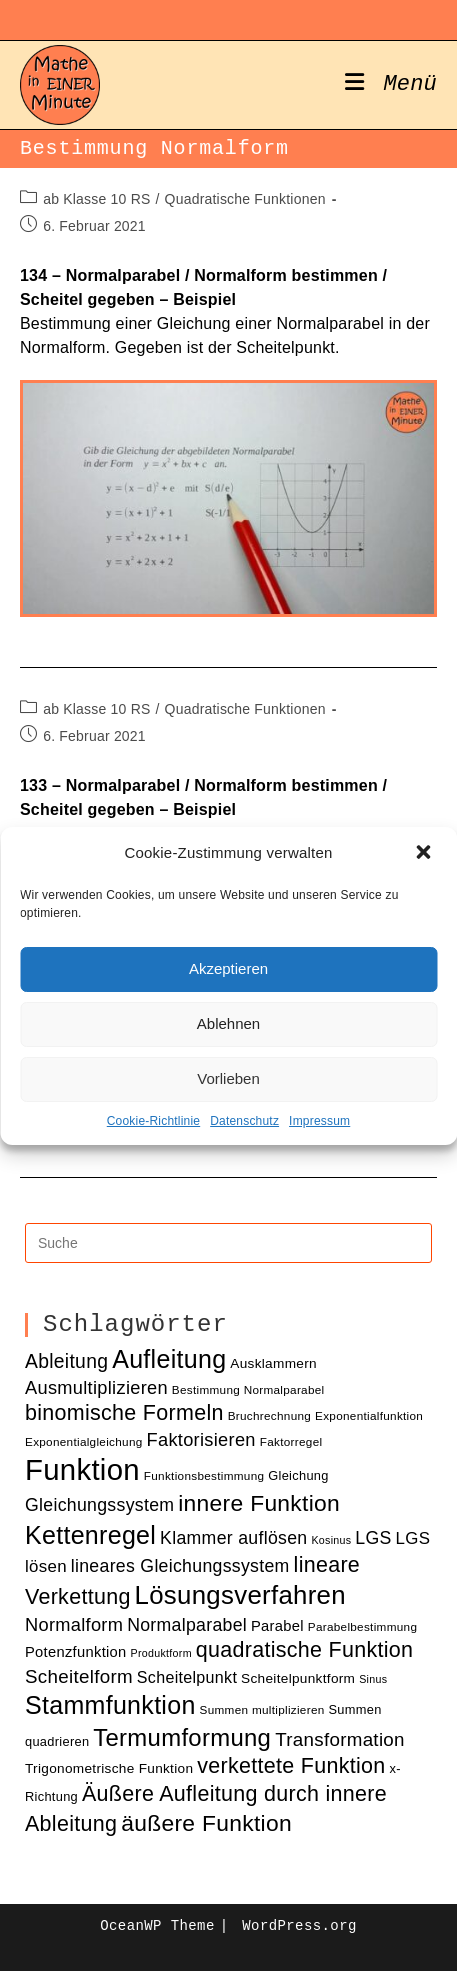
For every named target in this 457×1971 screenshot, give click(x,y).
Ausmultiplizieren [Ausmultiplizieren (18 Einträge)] (96, 1387)
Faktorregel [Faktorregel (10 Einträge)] (291, 1441)
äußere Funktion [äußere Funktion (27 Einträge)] (206, 1823)
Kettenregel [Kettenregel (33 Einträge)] (90, 1535)
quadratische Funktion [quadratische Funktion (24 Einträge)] (305, 1650)
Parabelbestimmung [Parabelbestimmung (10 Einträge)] (362, 1626)
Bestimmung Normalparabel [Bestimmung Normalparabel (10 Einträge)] (248, 1389)
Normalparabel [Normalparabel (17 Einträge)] (187, 1625)
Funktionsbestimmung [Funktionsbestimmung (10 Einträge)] (204, 1475)
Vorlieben (228, 1078)
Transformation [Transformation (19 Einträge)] (340, 1739)
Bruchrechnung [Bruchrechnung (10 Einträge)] (270, 1415)
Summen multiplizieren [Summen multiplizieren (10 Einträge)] (262, 1709)
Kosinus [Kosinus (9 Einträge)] (331, 1540)
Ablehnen (228, 1023)
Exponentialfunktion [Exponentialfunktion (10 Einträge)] (369, 1415)
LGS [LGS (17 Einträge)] (373, 1538)
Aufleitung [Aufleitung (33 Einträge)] (169, 1359)
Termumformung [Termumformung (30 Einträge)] (182, 1737)
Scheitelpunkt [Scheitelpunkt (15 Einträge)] (187, 1677)
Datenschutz (244, 1121)
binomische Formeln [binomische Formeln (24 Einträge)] (124, 1413)
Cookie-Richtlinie (153, 1121)
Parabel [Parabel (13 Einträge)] (277, 1626)
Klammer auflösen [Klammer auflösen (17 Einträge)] (233, 1538)
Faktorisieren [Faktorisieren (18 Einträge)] (201, 1439)
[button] (425, 854)
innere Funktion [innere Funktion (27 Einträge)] (259, 1503)
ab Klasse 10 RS (96, 199)
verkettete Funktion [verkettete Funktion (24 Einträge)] (291, 1766)
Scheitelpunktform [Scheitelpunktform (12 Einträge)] (298, 1678)
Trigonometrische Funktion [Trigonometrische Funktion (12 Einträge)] (109, 1768)
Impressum (319, 1121)
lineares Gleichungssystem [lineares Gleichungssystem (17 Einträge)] (180, 1566)
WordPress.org (299, 1926)
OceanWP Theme (157, 1926)
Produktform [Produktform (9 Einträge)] (161, 1653)
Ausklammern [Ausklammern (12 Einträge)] (273, 1363)
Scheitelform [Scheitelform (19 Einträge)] (79, 1676)
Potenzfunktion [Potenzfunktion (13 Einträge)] (76, 1652)
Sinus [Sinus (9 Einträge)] (373, 1679)
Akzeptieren (228, 968)
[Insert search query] (228, 1243)
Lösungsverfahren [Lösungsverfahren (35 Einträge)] (240, 1595)
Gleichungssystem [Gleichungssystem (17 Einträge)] (99, 1505)
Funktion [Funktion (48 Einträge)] (82, 1469)
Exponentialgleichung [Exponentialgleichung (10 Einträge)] (84, 1441)
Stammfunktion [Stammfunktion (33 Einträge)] (110, 1705)
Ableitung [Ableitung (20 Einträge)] (66, 1361)
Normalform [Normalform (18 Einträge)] (74, 1624)
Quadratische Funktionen (245, 199)
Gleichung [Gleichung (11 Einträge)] (298, 1475)
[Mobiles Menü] (391, 85)
